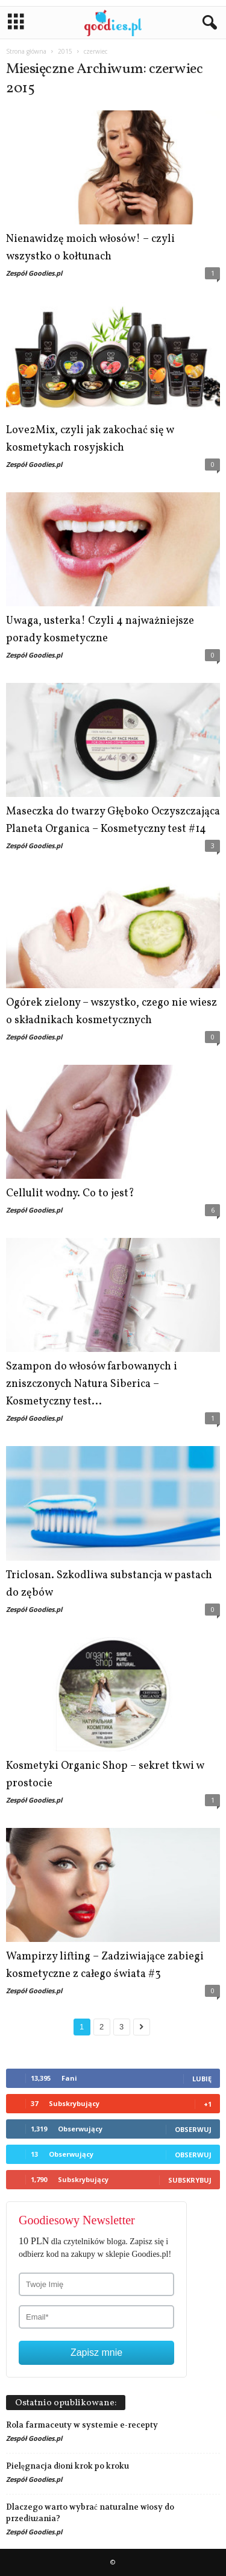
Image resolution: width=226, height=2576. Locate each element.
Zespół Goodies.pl (34, 273)
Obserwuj (193, 2129)
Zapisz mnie (96, 2352)
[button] (207, 23)
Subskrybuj (190, 2179)
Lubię (202, 2078)
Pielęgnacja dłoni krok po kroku (67, 2466)
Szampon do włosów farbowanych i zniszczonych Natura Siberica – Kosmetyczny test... (91, 1384)
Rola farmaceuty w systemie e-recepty (82, 2425)
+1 (208, 2103)
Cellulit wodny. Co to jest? (70, 1193)
